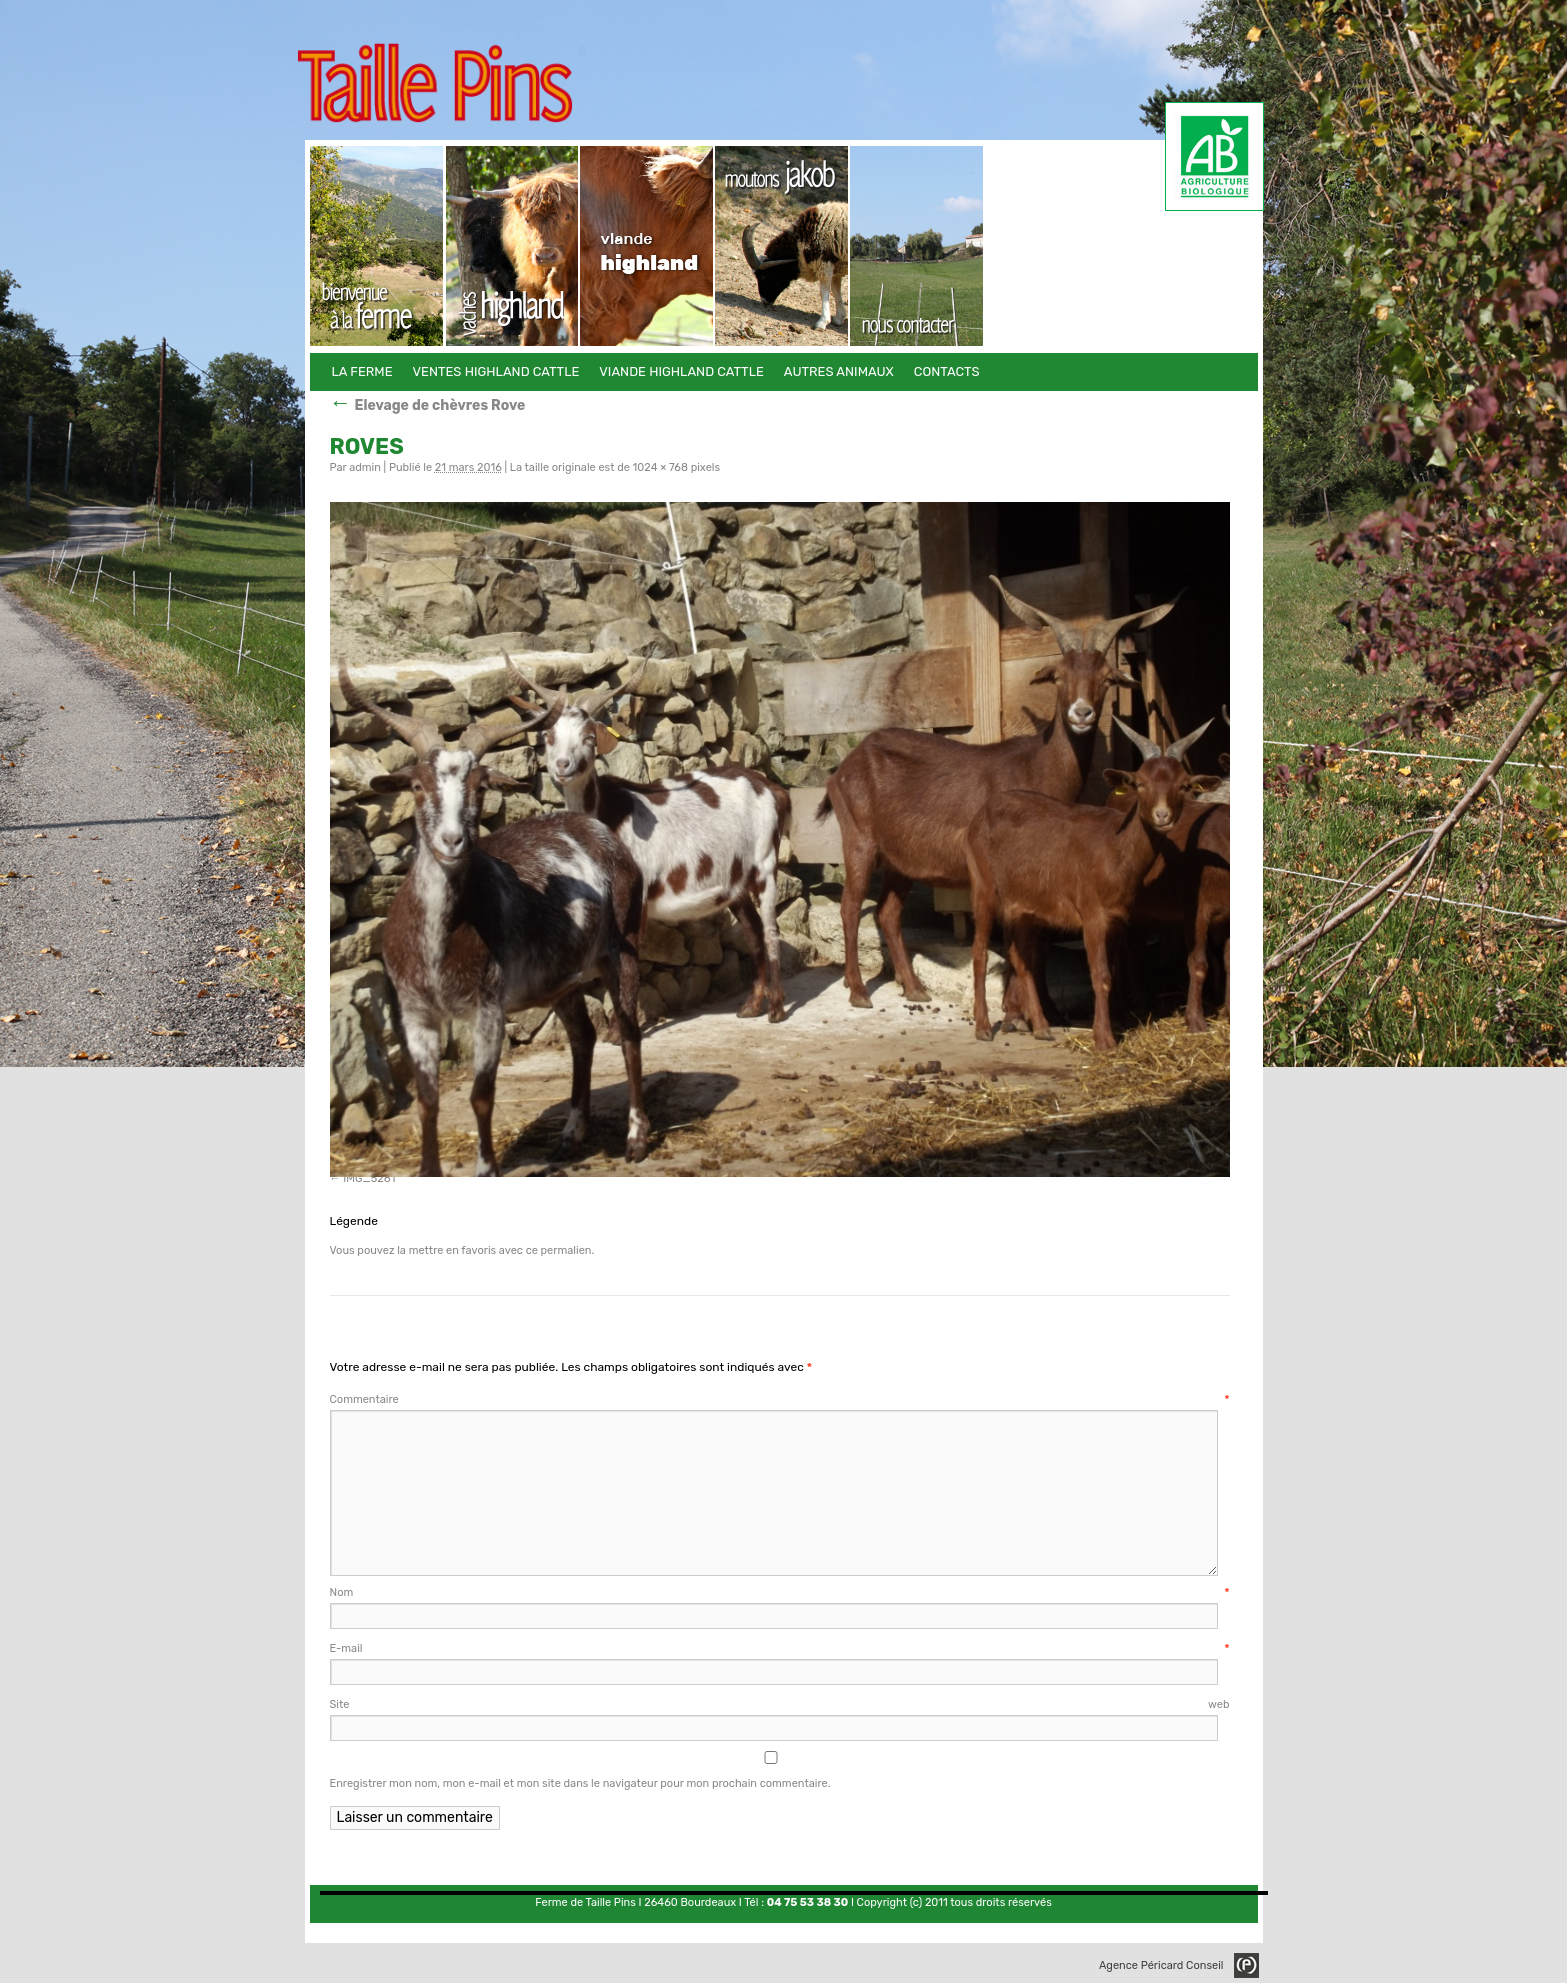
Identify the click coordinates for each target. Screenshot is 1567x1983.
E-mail (780, 1648)
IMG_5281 (369, 1178)
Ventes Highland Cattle (512, 246)
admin (365, 467)
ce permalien (559, 1250)
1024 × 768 (660, 467)
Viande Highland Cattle (647, 246)
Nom (780, 1592)
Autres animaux (782, 246)
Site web (780, 1704)
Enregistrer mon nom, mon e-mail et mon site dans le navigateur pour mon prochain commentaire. (580, 1783)
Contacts (917, 246)
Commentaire (780, 1399)
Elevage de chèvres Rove (428, 405)
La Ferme (377, 246)
